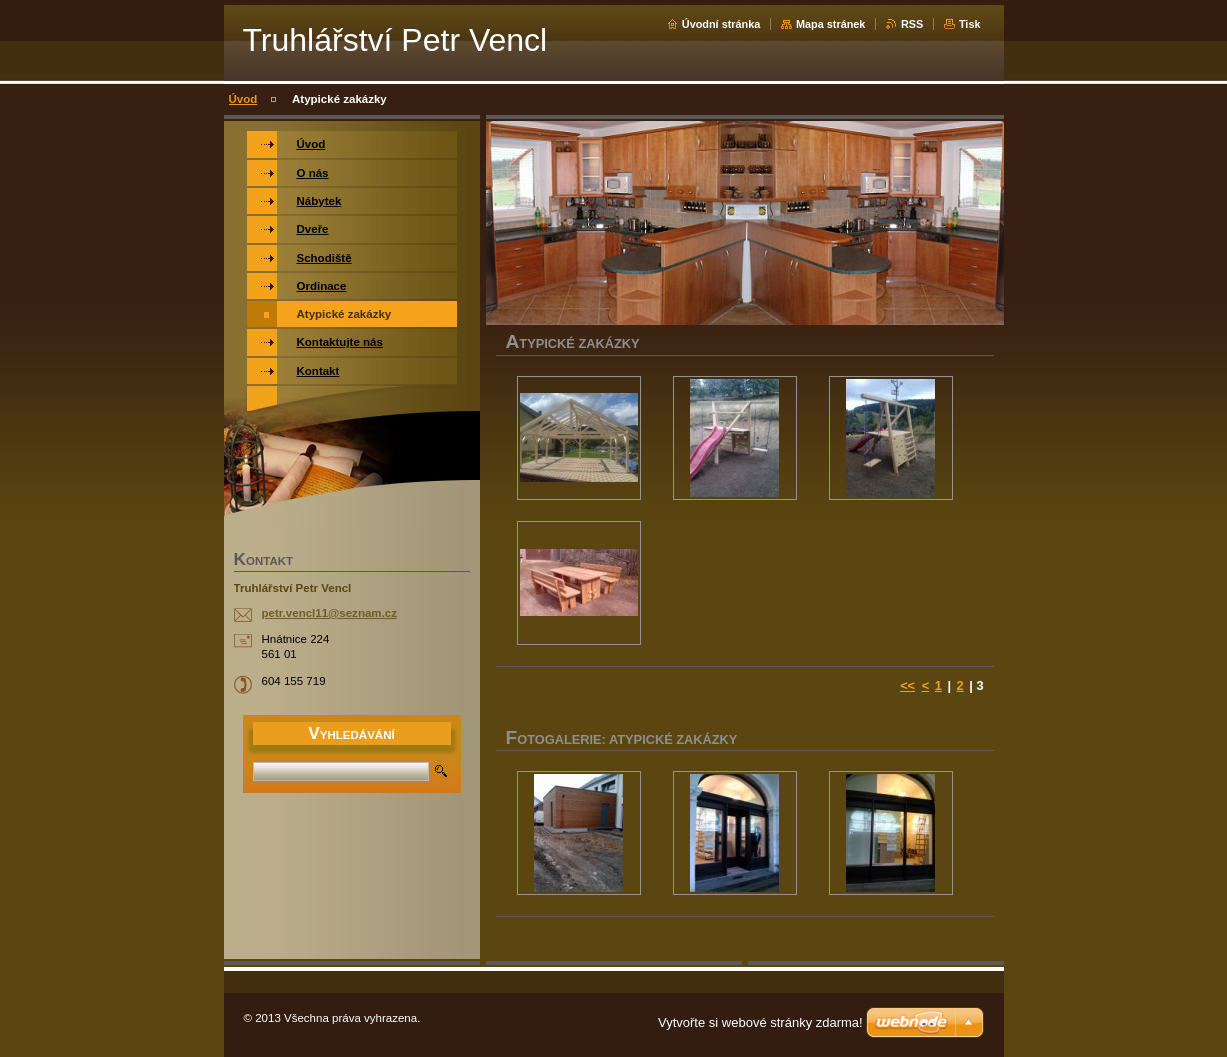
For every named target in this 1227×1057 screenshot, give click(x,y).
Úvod (243, 99)
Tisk (970, 24)
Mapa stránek (831, 24)
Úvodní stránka (721, 24)
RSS (912, 24)
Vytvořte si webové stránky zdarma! (760, 1022)
